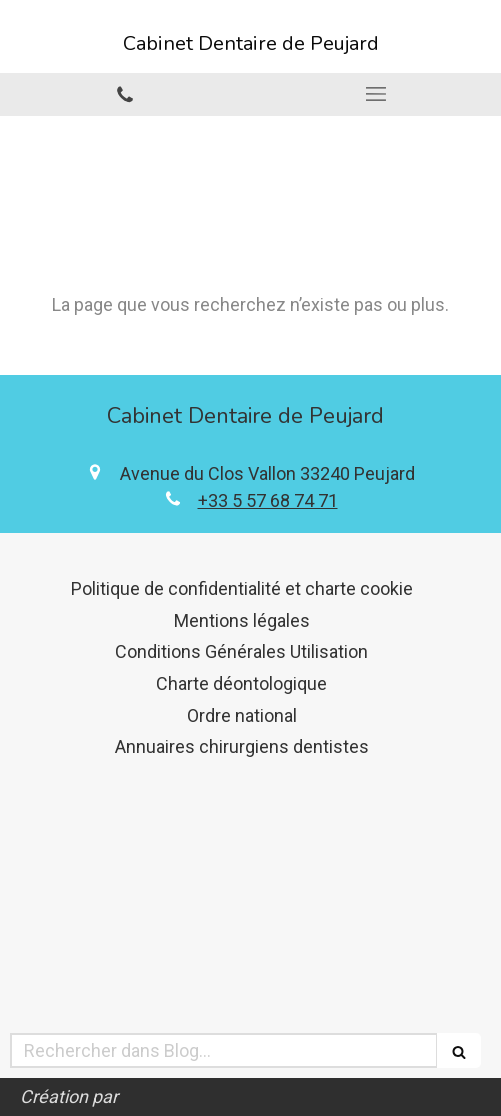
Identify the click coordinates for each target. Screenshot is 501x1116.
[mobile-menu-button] (376, 94)
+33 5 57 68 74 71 (268, 500)
